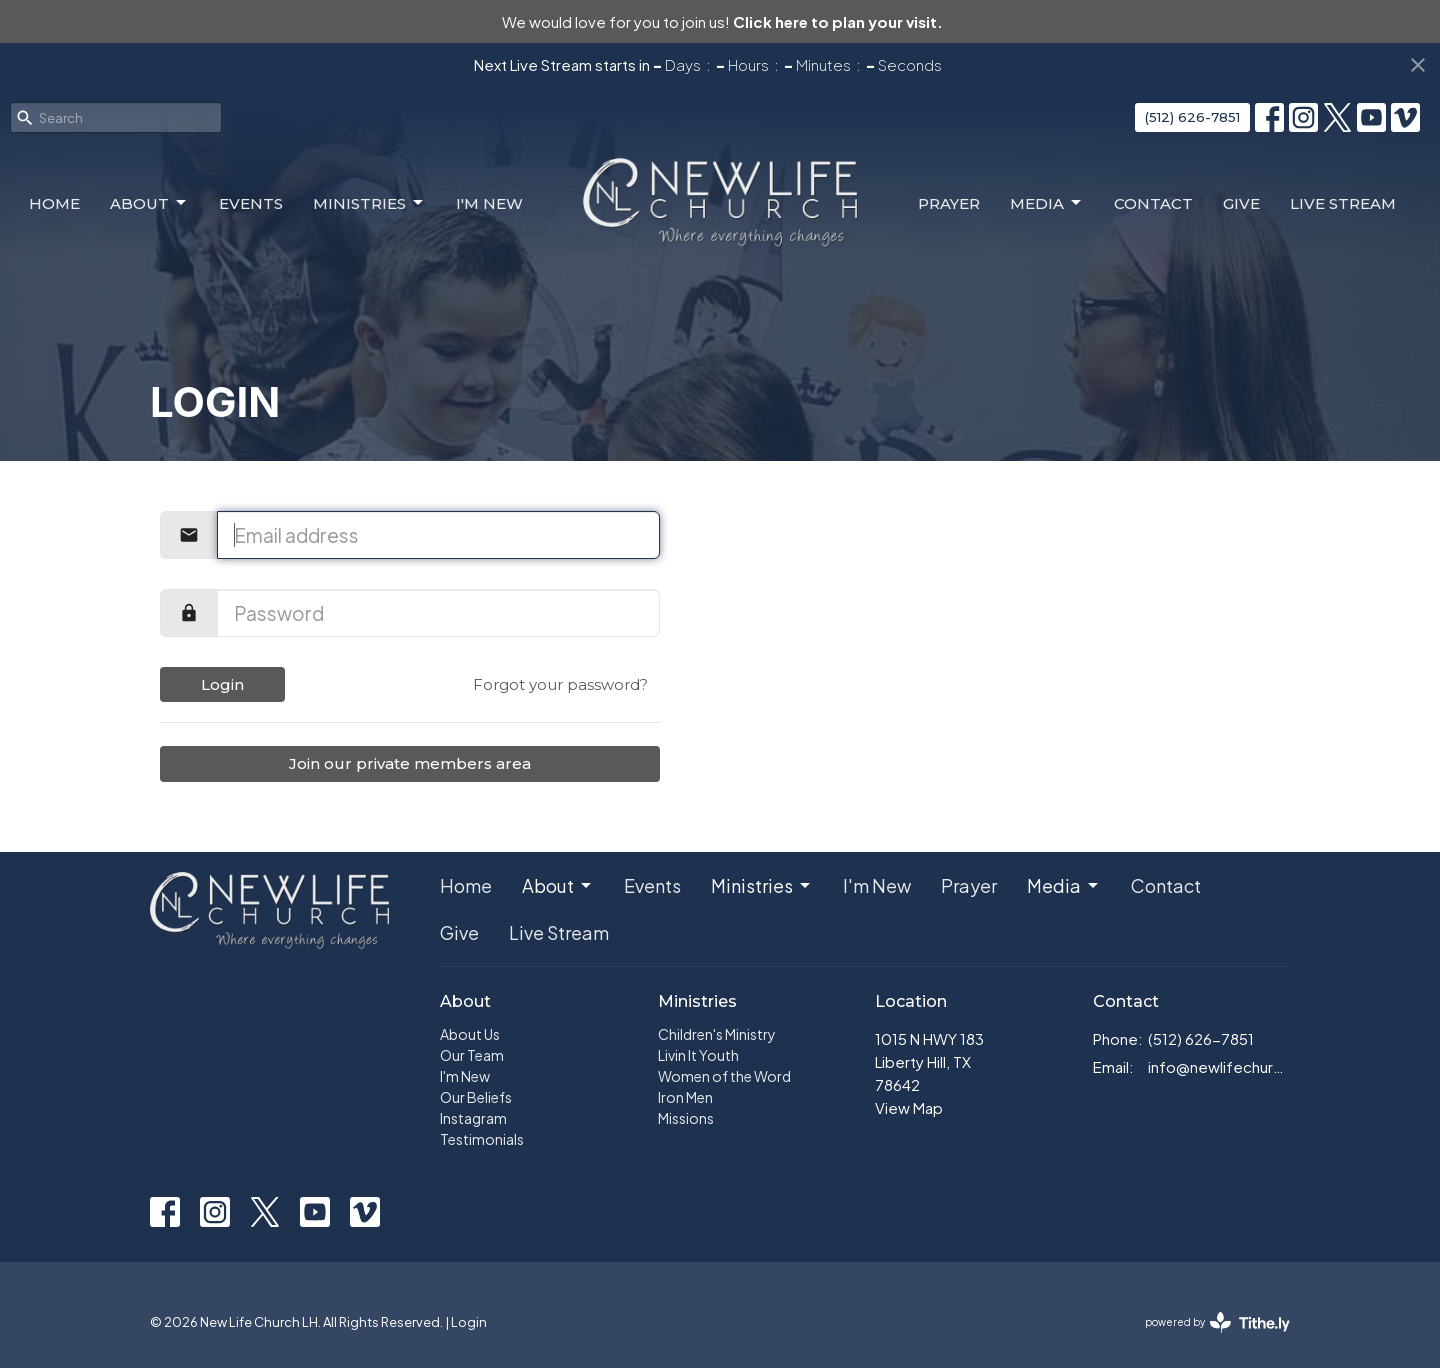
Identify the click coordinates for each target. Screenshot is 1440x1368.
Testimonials (482, 1139)
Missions (686, 1118)
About (149, 203)
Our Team (472, 1055)
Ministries (369, 203)
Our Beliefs (476, 1097)
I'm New (489, 203)
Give (1241, 203)
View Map (909, 1107)
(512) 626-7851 (1192, 117)
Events (251, 203)
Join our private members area (410, 763)
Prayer (949, 203)
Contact (1153, 203)
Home (54, 203)
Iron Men (685, 1097)
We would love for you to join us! (722, 21)
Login (222, 684)
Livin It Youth (698, 1055)
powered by (1217, 1322)
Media (1047, 203)
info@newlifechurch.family (1219, 1066)
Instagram (473, 1118)
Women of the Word (724, 1076)
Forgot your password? (560, 684)
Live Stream (1343, 203)
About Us (470, 1034)
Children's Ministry (717, 1034)
